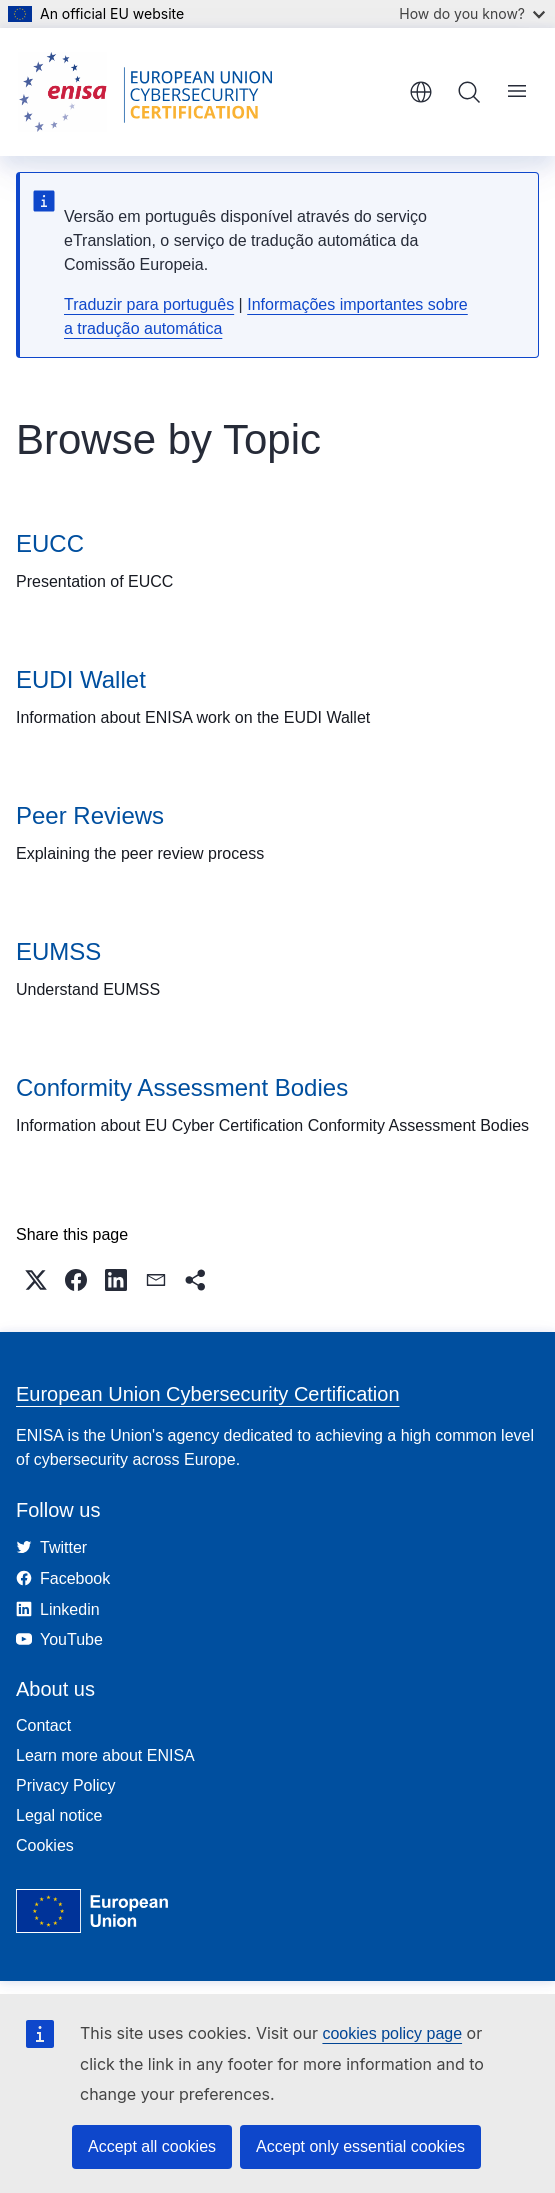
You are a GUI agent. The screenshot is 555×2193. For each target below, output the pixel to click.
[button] (36, 1280)
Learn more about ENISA (105, 1755)
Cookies (45, 1845)
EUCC (50, 543)
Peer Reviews (90, 815)
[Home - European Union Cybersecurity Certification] (152, 92)
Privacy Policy (66, 1785)
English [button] (421, 92)
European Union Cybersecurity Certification (208, 1394)
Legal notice (59, 1815)
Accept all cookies (152, 2146)
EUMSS (58, 951)
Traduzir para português (149, 304)
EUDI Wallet (81, 679)
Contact (43, 1725)
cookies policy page (392, 2033)
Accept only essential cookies (360, 2146)
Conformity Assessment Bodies (182, 1087)
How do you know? (472, 13)
